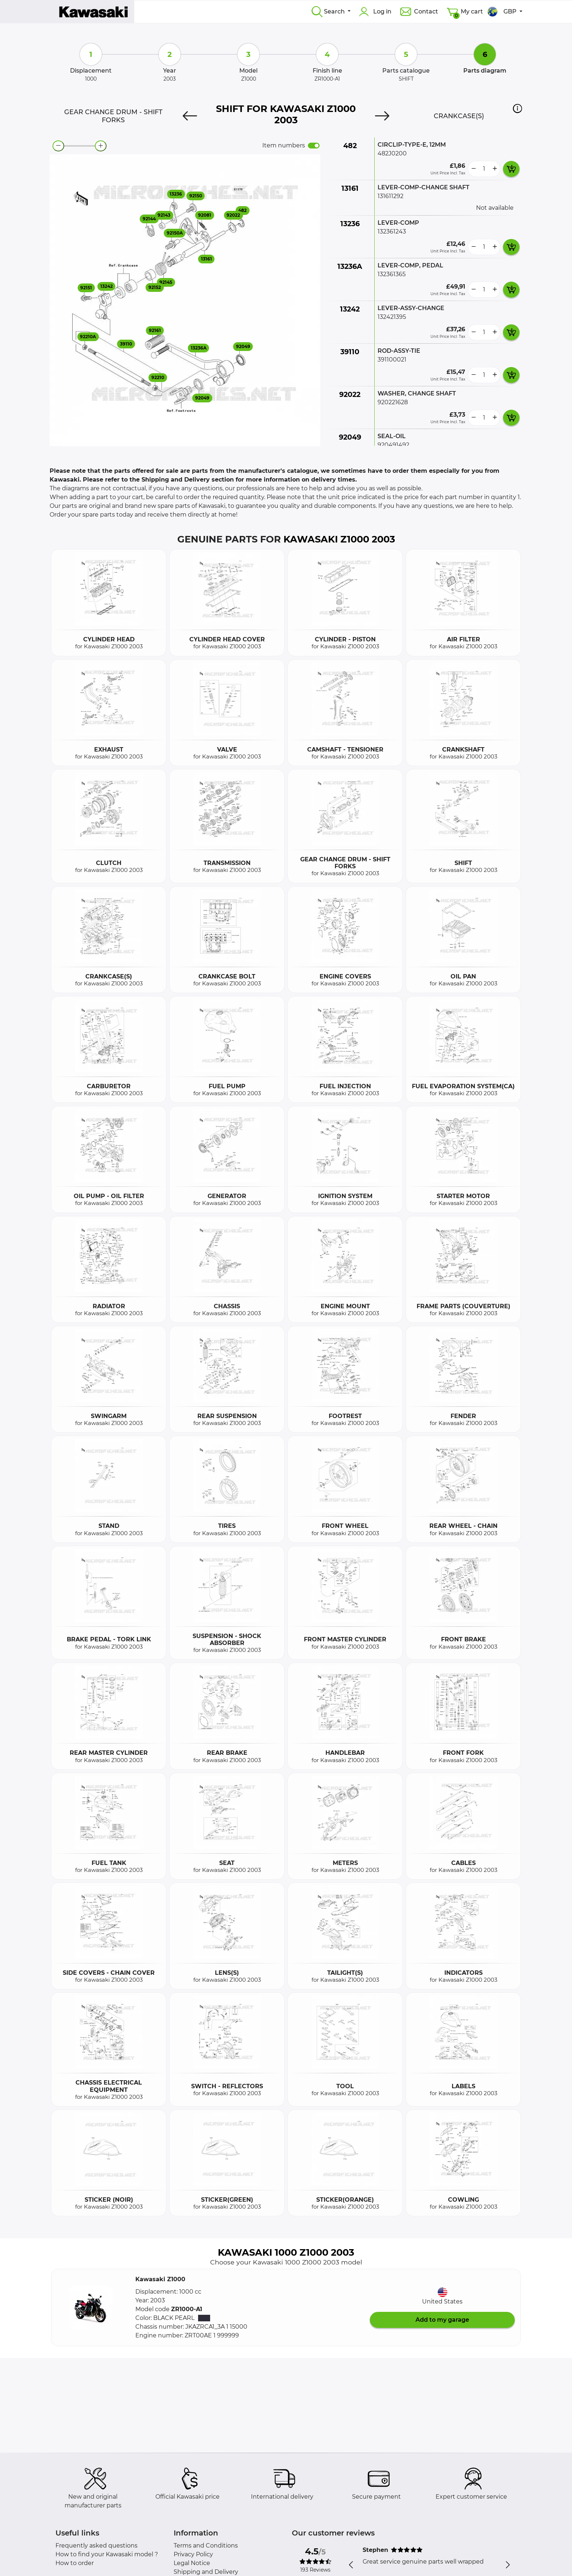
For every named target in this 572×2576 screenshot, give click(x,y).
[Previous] (190, 116)
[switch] (314, 145)
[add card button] (511, 169)
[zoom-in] (101, 145)
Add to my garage (442, 2319)
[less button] (473, 169)
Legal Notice (192, 2563)
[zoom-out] (58, 145)
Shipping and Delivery (206, 2571)
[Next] (382, 116)
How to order (74, 2563)
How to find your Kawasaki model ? (106, 2554)
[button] (517, 108)
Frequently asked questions (96, 2545)
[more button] (494, 169)
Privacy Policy (193, 2554)
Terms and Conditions (206, 2545)
